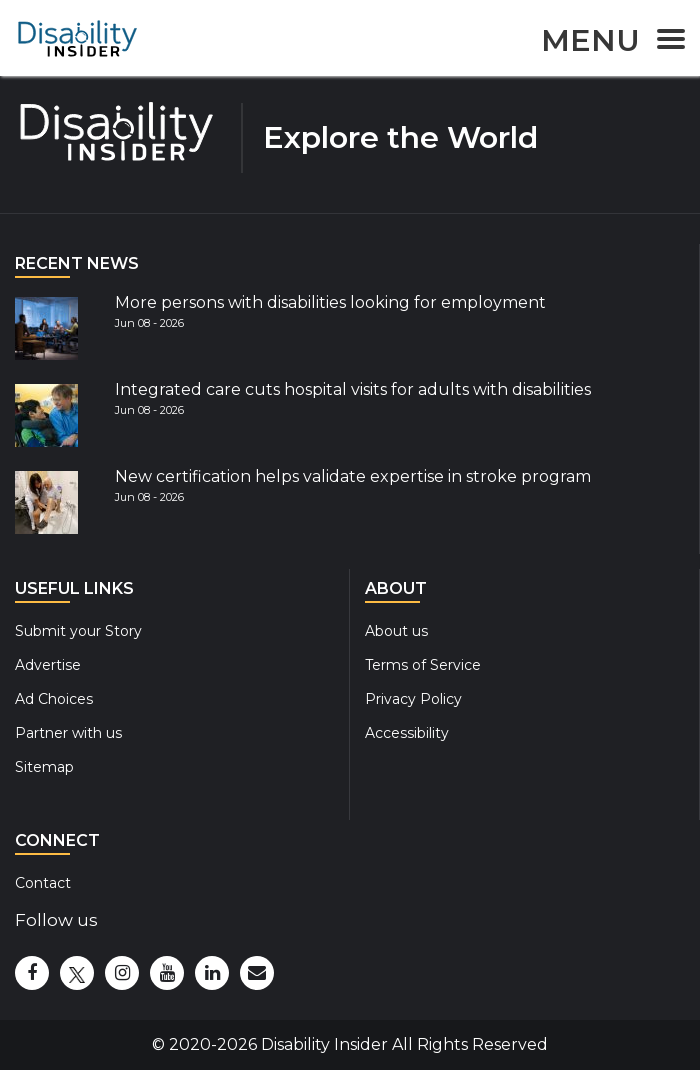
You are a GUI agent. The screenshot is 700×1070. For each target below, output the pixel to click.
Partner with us (68, 733)
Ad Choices (54, 699)
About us (396, 631)
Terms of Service (423, 665)
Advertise (48, 665)
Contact (43, 883)
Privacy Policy (413, 699)
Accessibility (407, 733)
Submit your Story (78, 631)
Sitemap (44, 767)
